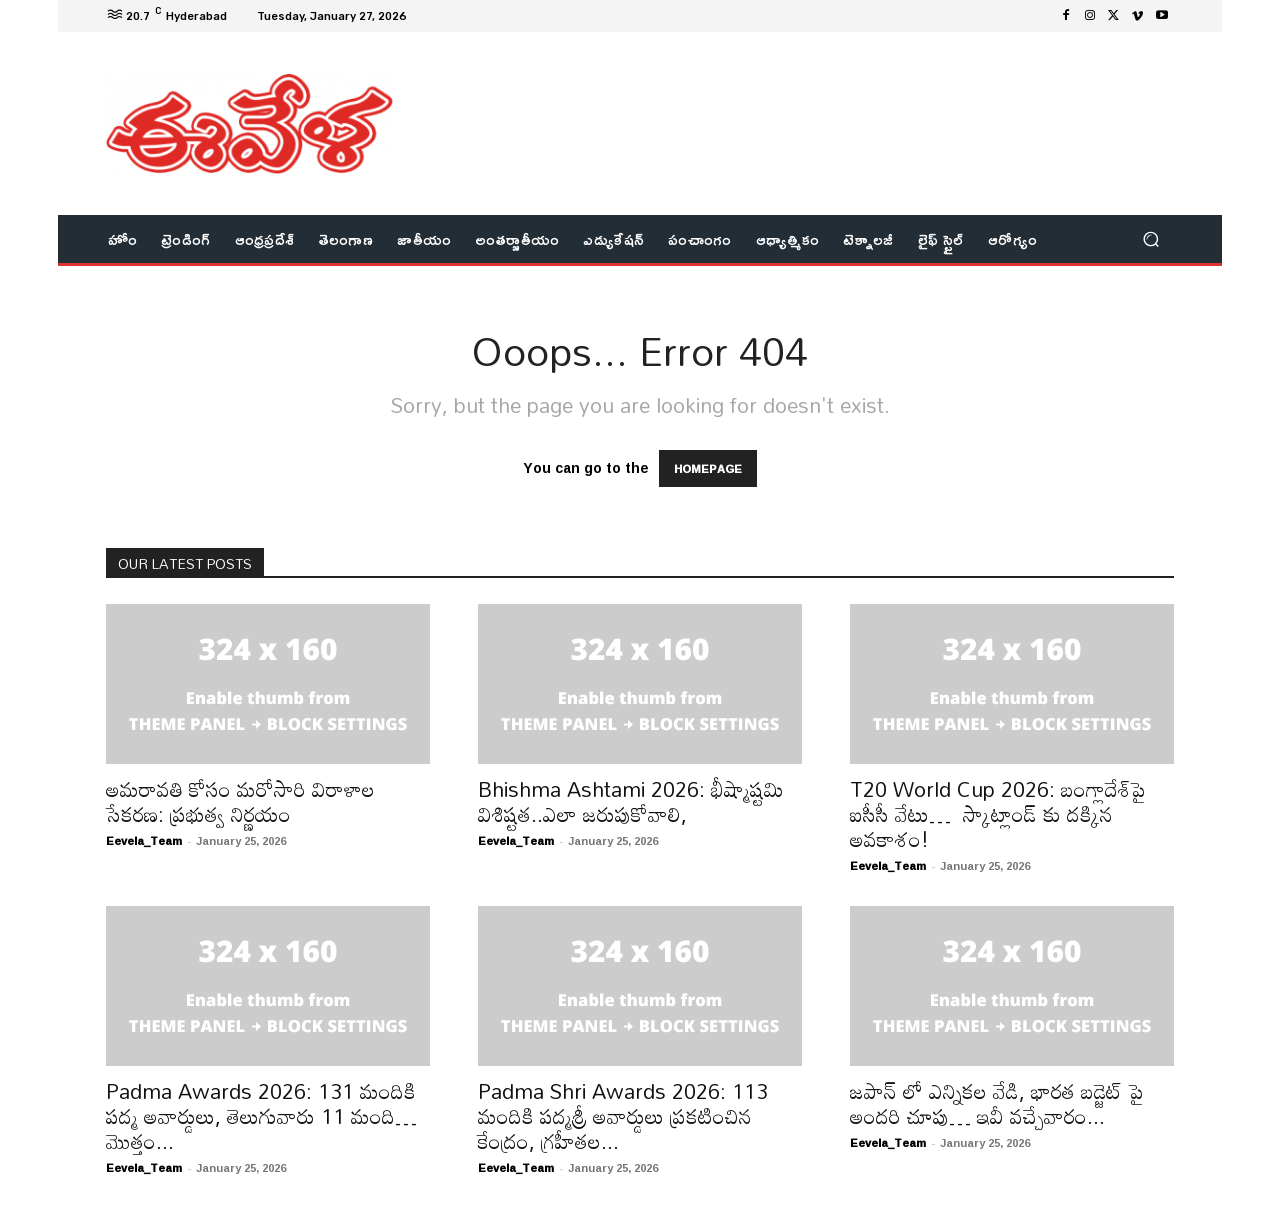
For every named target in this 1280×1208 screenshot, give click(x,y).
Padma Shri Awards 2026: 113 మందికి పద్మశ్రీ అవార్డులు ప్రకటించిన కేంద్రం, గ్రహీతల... (623, 1116)
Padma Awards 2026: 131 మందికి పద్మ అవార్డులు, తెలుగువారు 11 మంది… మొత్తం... (261, 1116)
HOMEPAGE (708, 468)
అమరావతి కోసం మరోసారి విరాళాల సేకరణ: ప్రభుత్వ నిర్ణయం (240, 801)
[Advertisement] (805, 97)
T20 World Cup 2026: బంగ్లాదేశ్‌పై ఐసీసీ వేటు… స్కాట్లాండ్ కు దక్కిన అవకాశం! (998, 814)
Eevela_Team (144, 840)
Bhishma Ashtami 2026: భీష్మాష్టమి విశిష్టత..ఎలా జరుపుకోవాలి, (631, 801)
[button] (1150, 239)
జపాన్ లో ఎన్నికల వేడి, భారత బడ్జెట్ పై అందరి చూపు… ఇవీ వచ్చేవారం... (997, 1103)
